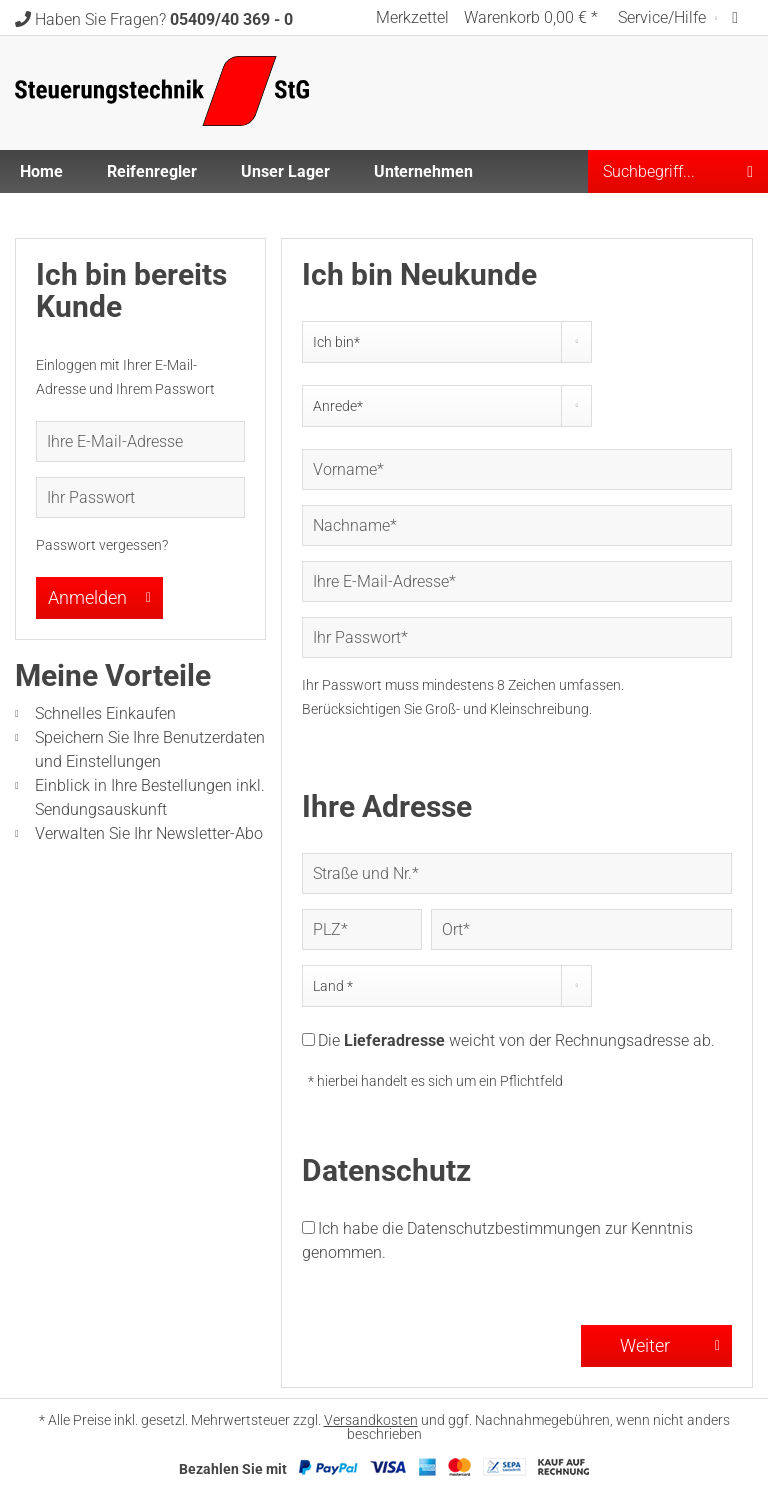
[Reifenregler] (152, 171)
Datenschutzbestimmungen (504, 1228)
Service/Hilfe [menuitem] (664, 17)
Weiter (670, 1343)
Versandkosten (371, 1420)
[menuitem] (412, 17)
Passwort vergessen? (102, 545)
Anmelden (99, 595)
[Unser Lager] (285, 171)
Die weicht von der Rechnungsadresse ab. (516, 1040)
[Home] (41, 171)
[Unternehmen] (423, 171)
